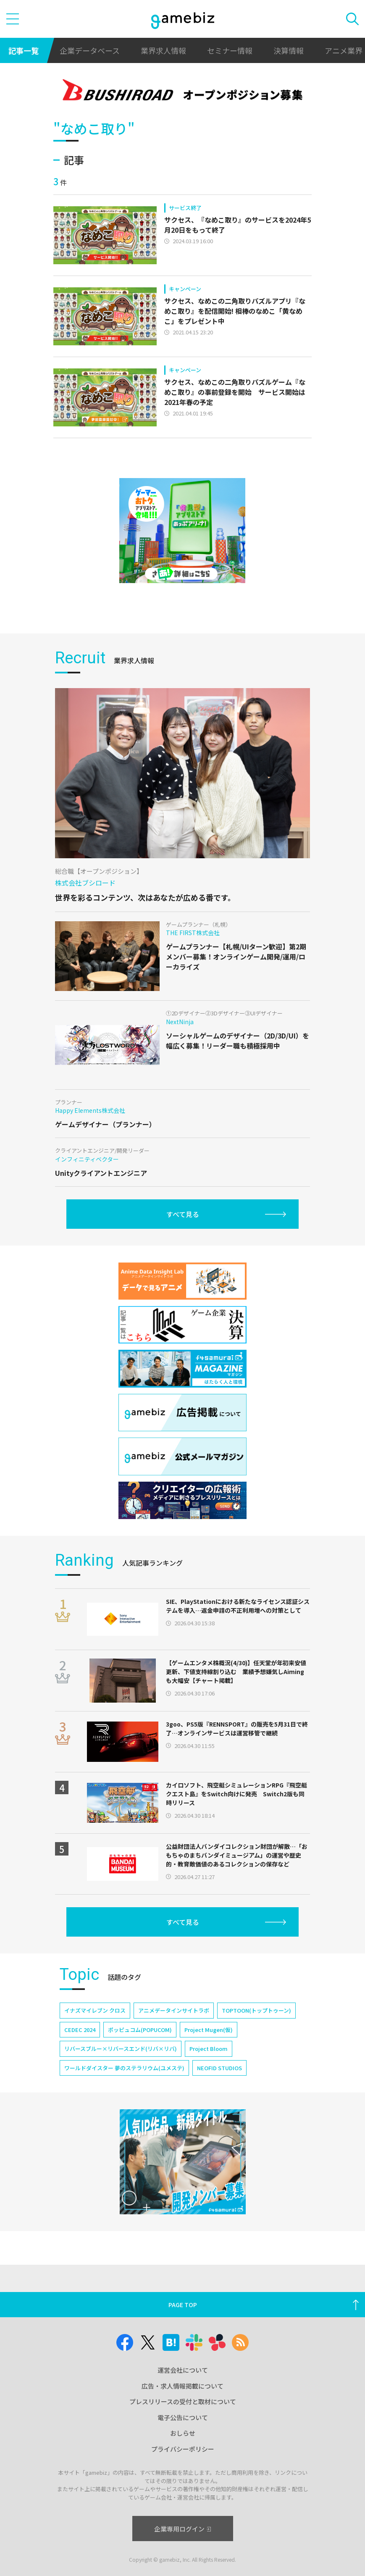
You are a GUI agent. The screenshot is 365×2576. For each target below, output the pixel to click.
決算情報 (288, 50)
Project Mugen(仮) (208, 2030)
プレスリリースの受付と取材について (182, 2401)
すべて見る (182, 1214)
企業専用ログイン (182, 2528)
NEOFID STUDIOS (219, 2068)
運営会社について (183, 2370)
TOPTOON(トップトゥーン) (256, 2010)
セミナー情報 (229, 50)
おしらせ (182, 2433)
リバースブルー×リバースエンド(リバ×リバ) (120, 2049)
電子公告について (183, 2417)
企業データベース (90, 50)
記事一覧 (23, 50)
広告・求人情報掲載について (182, 2385)
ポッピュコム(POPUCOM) (140, 2030)
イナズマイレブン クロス (95, 2010)
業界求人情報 (163, 50)
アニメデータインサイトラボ (173, 2010)
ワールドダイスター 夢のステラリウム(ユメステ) (124, 2068)
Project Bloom (208, 2049)
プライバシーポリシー (182, 2449)
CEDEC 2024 (79, 2030)
